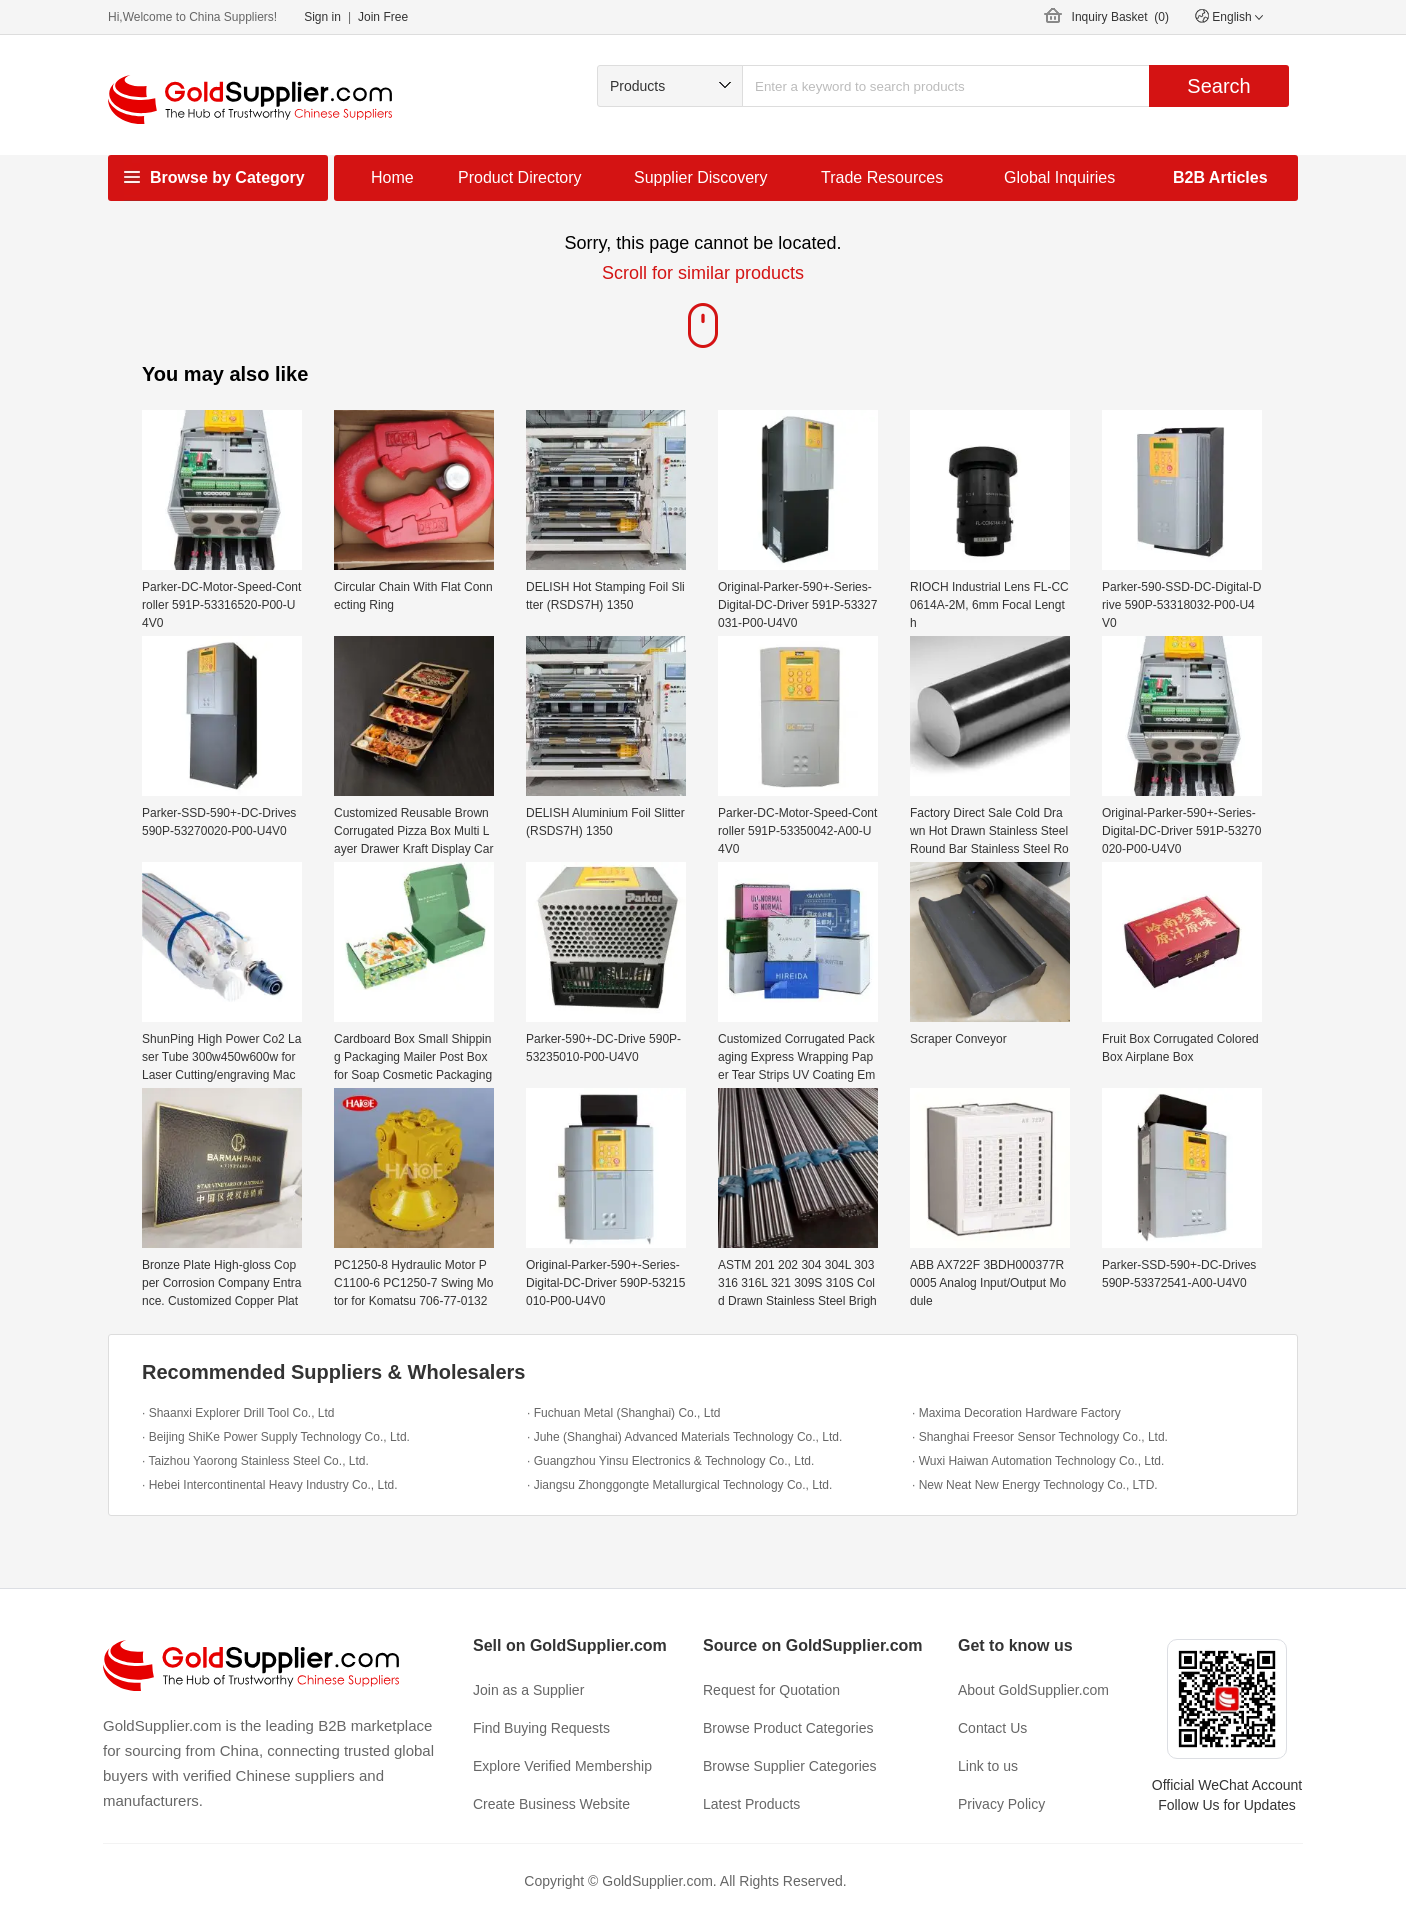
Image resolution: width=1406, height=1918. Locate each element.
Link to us (988, 1766)
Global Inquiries (1059, 177)
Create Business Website (551, 1804)
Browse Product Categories (788, 1728)
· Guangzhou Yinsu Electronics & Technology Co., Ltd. (670, 1461)
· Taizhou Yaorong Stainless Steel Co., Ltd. (255, 1461)
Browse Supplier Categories (790, 1766)
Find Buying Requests (541, 1728)
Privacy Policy (1001, 1804)
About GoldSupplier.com (1033, 1690)
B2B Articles (1220, 177)
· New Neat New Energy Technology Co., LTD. (1035, 1485)
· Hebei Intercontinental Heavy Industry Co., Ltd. (269, 1485)
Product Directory (520, 177)
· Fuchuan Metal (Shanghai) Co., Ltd (623, 1413)
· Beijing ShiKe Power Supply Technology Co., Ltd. (276, 1437)
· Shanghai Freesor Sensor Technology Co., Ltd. (1040, 1437)
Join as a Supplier (528, 1690)
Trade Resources (882, 177)
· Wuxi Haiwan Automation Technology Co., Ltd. (1038, 1461)
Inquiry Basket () (1120, 17)
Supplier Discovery (700, 177)
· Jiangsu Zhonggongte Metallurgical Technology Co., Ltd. (679, 1485)
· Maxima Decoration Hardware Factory (1016, 1413)
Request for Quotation (771, 1690)
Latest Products (751, 1804)
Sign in (322, 17)
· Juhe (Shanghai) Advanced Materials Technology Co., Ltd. (684, 1437)
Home (392, 177)
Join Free (383, 17)
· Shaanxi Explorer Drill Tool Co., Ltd (238, 1413)
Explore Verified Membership (562, 1766)
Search (1218, 86)
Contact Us (992, 1728)
